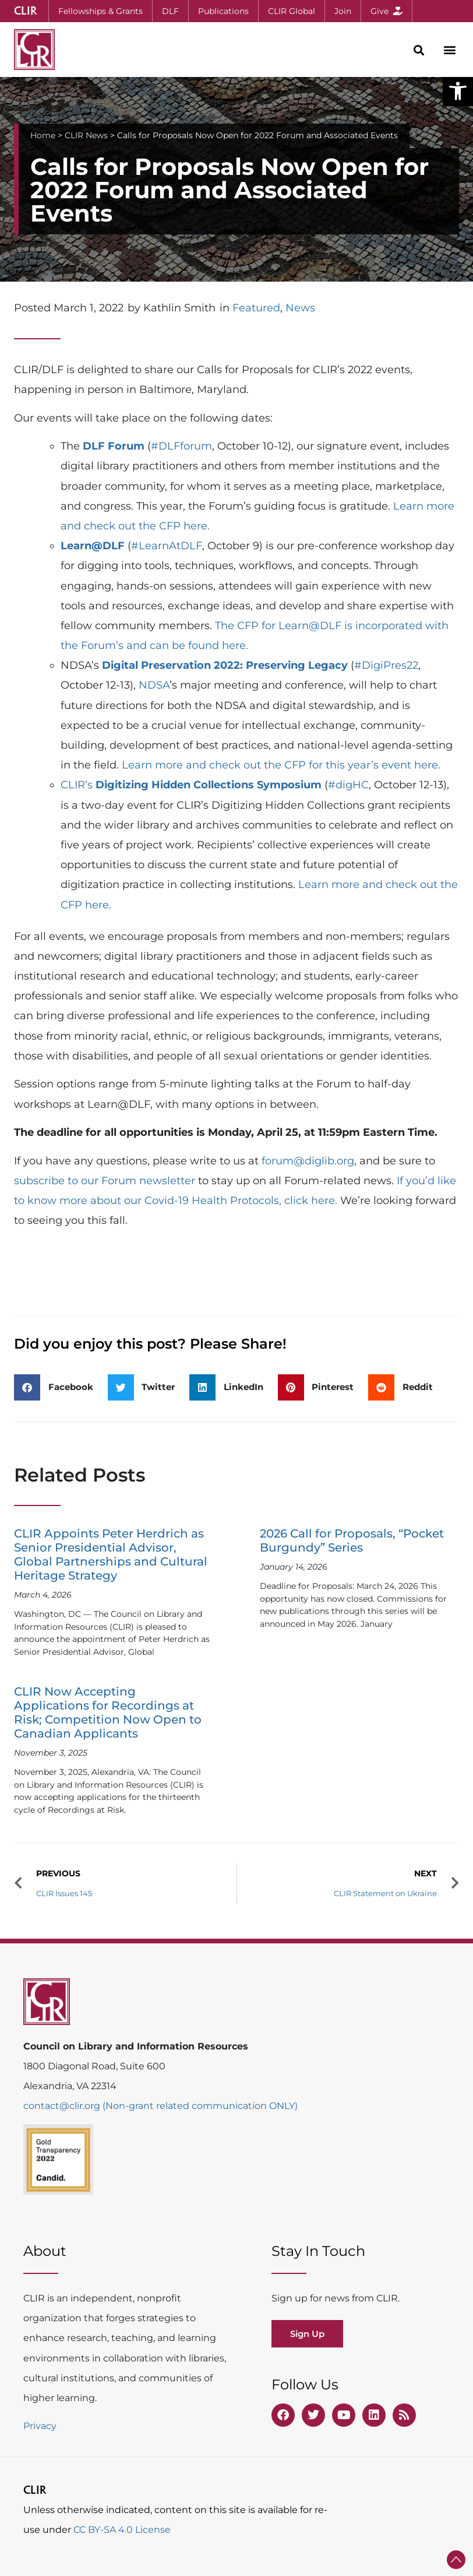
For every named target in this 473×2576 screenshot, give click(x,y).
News (300, 307)
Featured (256, 307)
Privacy (40, 2425)
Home (42, 135)
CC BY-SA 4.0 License (122, 2529)
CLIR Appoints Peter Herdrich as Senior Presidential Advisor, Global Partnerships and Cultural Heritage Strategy (110, 1554)
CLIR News (86, 135)
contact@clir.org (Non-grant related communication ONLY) (160, 2105)
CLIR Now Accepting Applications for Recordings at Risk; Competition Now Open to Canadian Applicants (108, 1712)
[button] (458, 91)
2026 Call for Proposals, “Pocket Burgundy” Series (352, 1540)
